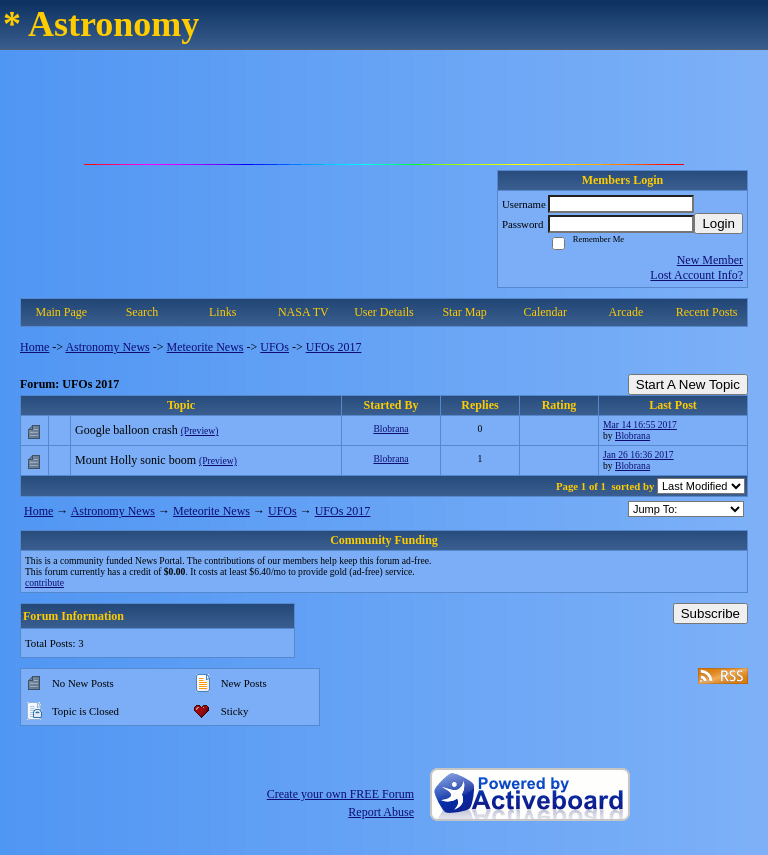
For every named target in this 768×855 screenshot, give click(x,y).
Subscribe (710, 613)
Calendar (545, 312)
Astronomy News (107, 347)
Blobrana (390, 428)
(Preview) (200, 430)
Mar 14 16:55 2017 (640, 424)
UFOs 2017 (334, 347)
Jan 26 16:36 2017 (638, 454)
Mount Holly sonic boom (135, 460)
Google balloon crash (126, 430)
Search (142, 312)
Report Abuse (381, 812)
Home (34, 347)
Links (222, 312)
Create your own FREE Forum (340, 794)
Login (718, 223)
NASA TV (303, 312)
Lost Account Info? (696, 275)
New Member (710, 260)
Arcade (626, 312)
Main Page (62, 312)
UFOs (274, 347)
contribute (44, 582)
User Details (384, 312)
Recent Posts (707, 312)
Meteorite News (205, 347)
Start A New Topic (688, 384)
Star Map (464, 312)
